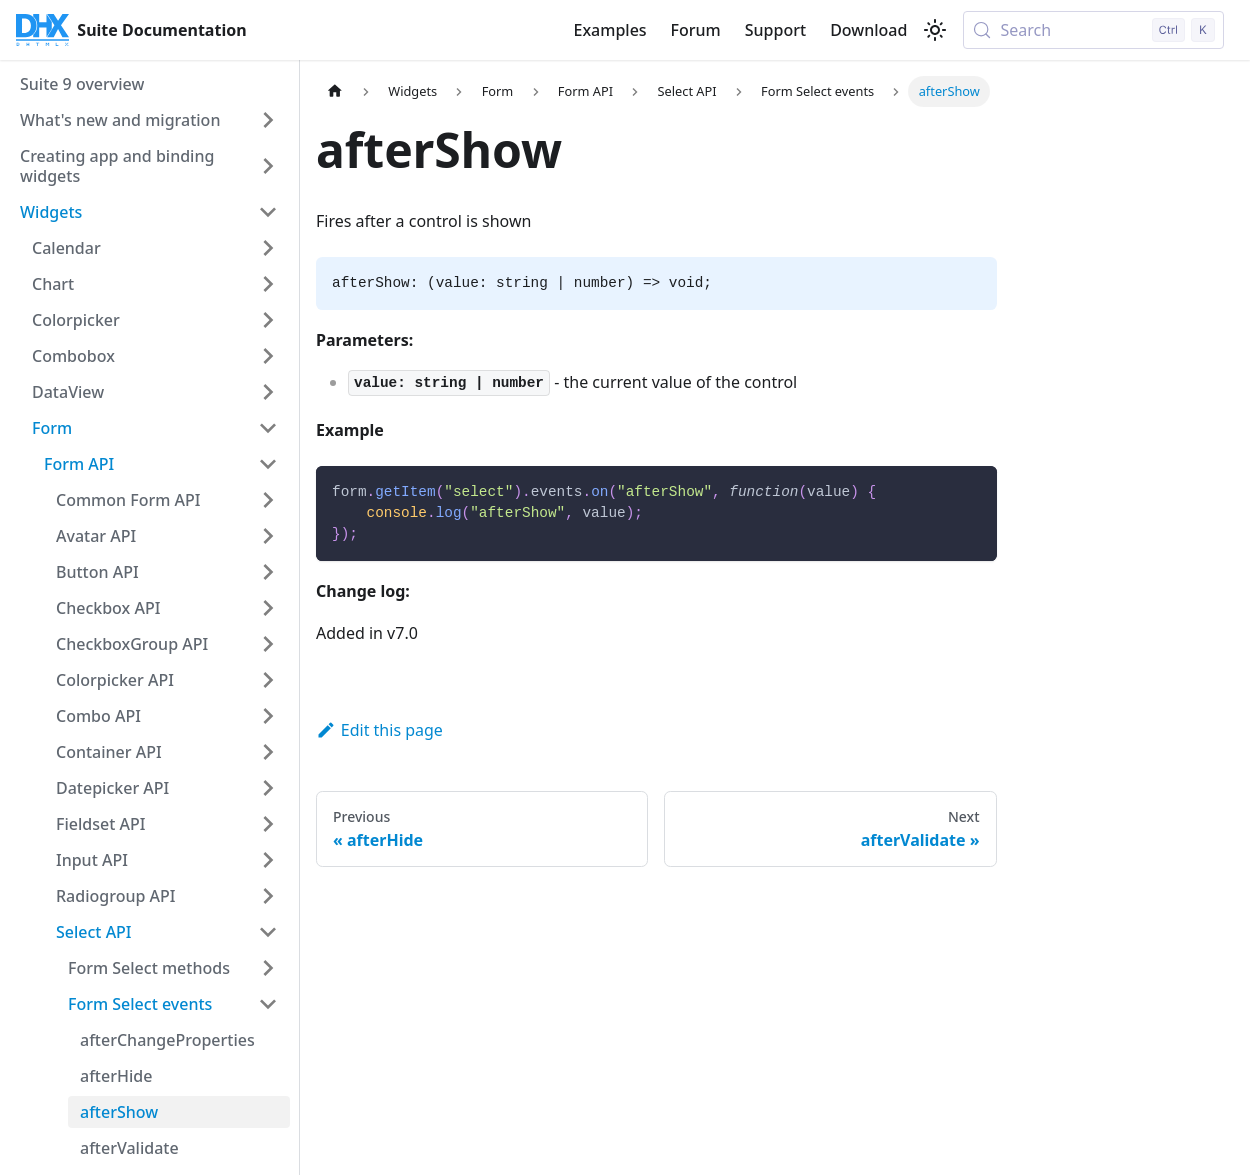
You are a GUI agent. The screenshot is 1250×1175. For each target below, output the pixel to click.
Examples (609, 30)
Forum (696, 30)
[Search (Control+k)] (1093, 30)
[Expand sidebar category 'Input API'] (268, 860)
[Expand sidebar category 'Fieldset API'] (268, 824)
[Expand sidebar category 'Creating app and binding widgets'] (268, 166)
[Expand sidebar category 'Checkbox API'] (268, 608)
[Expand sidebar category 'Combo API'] (268, 716)
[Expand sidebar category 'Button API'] (268, 572)
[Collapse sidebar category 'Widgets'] (268, 212)
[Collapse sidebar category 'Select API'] (268, 932)
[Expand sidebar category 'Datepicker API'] (268, 788)
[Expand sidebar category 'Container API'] (268, 752)
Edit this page (379, 730)
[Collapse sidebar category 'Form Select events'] (268, 1004)
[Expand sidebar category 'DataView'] (268, 392)
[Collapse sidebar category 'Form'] (268, 428)
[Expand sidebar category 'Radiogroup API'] (268, 896)
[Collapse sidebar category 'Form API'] (268, 464)
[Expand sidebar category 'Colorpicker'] (268, 320)
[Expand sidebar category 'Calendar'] (268, 248)
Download (868, 30)
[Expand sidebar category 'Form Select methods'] (268, 968)
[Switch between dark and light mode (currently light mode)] (935, 30)
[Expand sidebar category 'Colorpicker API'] (268, 680)
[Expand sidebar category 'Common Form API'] (268, 500)
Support (775, 30)
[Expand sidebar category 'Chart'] (268, 284)
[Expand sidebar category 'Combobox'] (268, 356)
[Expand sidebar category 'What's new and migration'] (268, 120)
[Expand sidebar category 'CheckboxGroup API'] (268, 644)
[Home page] (335, 91)
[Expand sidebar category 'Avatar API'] (268, 536)
